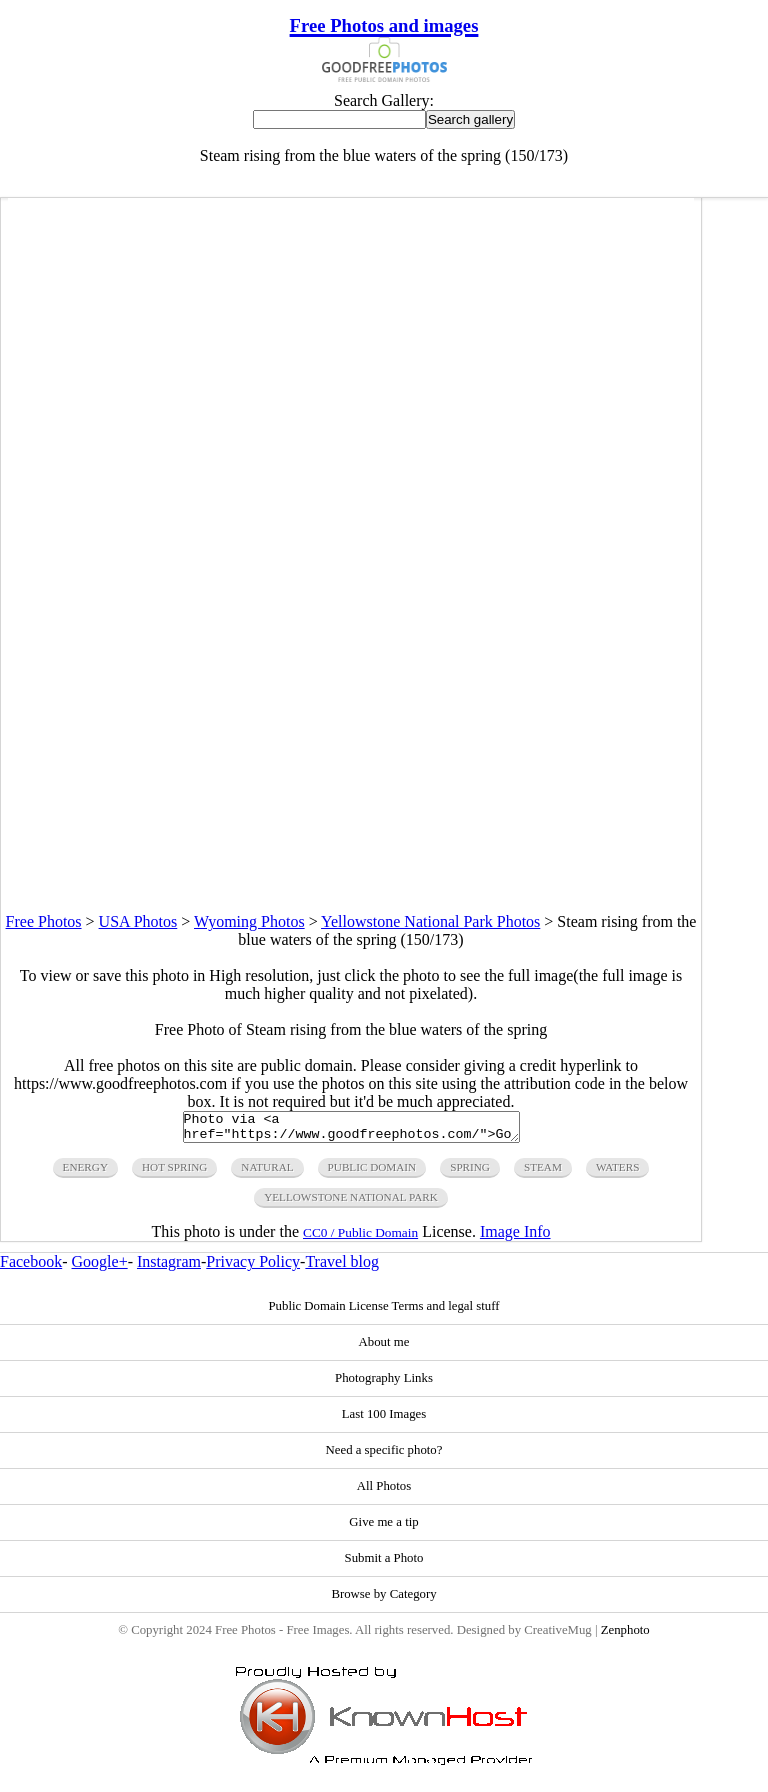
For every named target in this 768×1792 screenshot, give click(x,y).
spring (470, 1173)
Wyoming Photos (249, 921)
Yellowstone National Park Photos (430, 921)
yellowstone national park (351, 1203)
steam (543, 1173)
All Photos (384, 1492)
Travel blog (342, 1267)
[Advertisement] (351, 773)
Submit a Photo (384, 1564)
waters (618, 1173)
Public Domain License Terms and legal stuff (383, 1312)
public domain (372, 1173)
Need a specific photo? (384, 1456)
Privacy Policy (253, 1267)
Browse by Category (383, 1600)
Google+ (100, 1267)
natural (267, 1173)
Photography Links (384, 1384)
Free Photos (44, 921)
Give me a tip (383, 1528)
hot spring (174, 1173)
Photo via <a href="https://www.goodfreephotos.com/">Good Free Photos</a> (351, 1130)
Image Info (515, 1237)
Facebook (31, 1267)
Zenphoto (625, 1636)
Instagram (169, 1267)
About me (384, 1348)
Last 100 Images (384, 1420)
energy (85, 1173)
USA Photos (138, 921)
